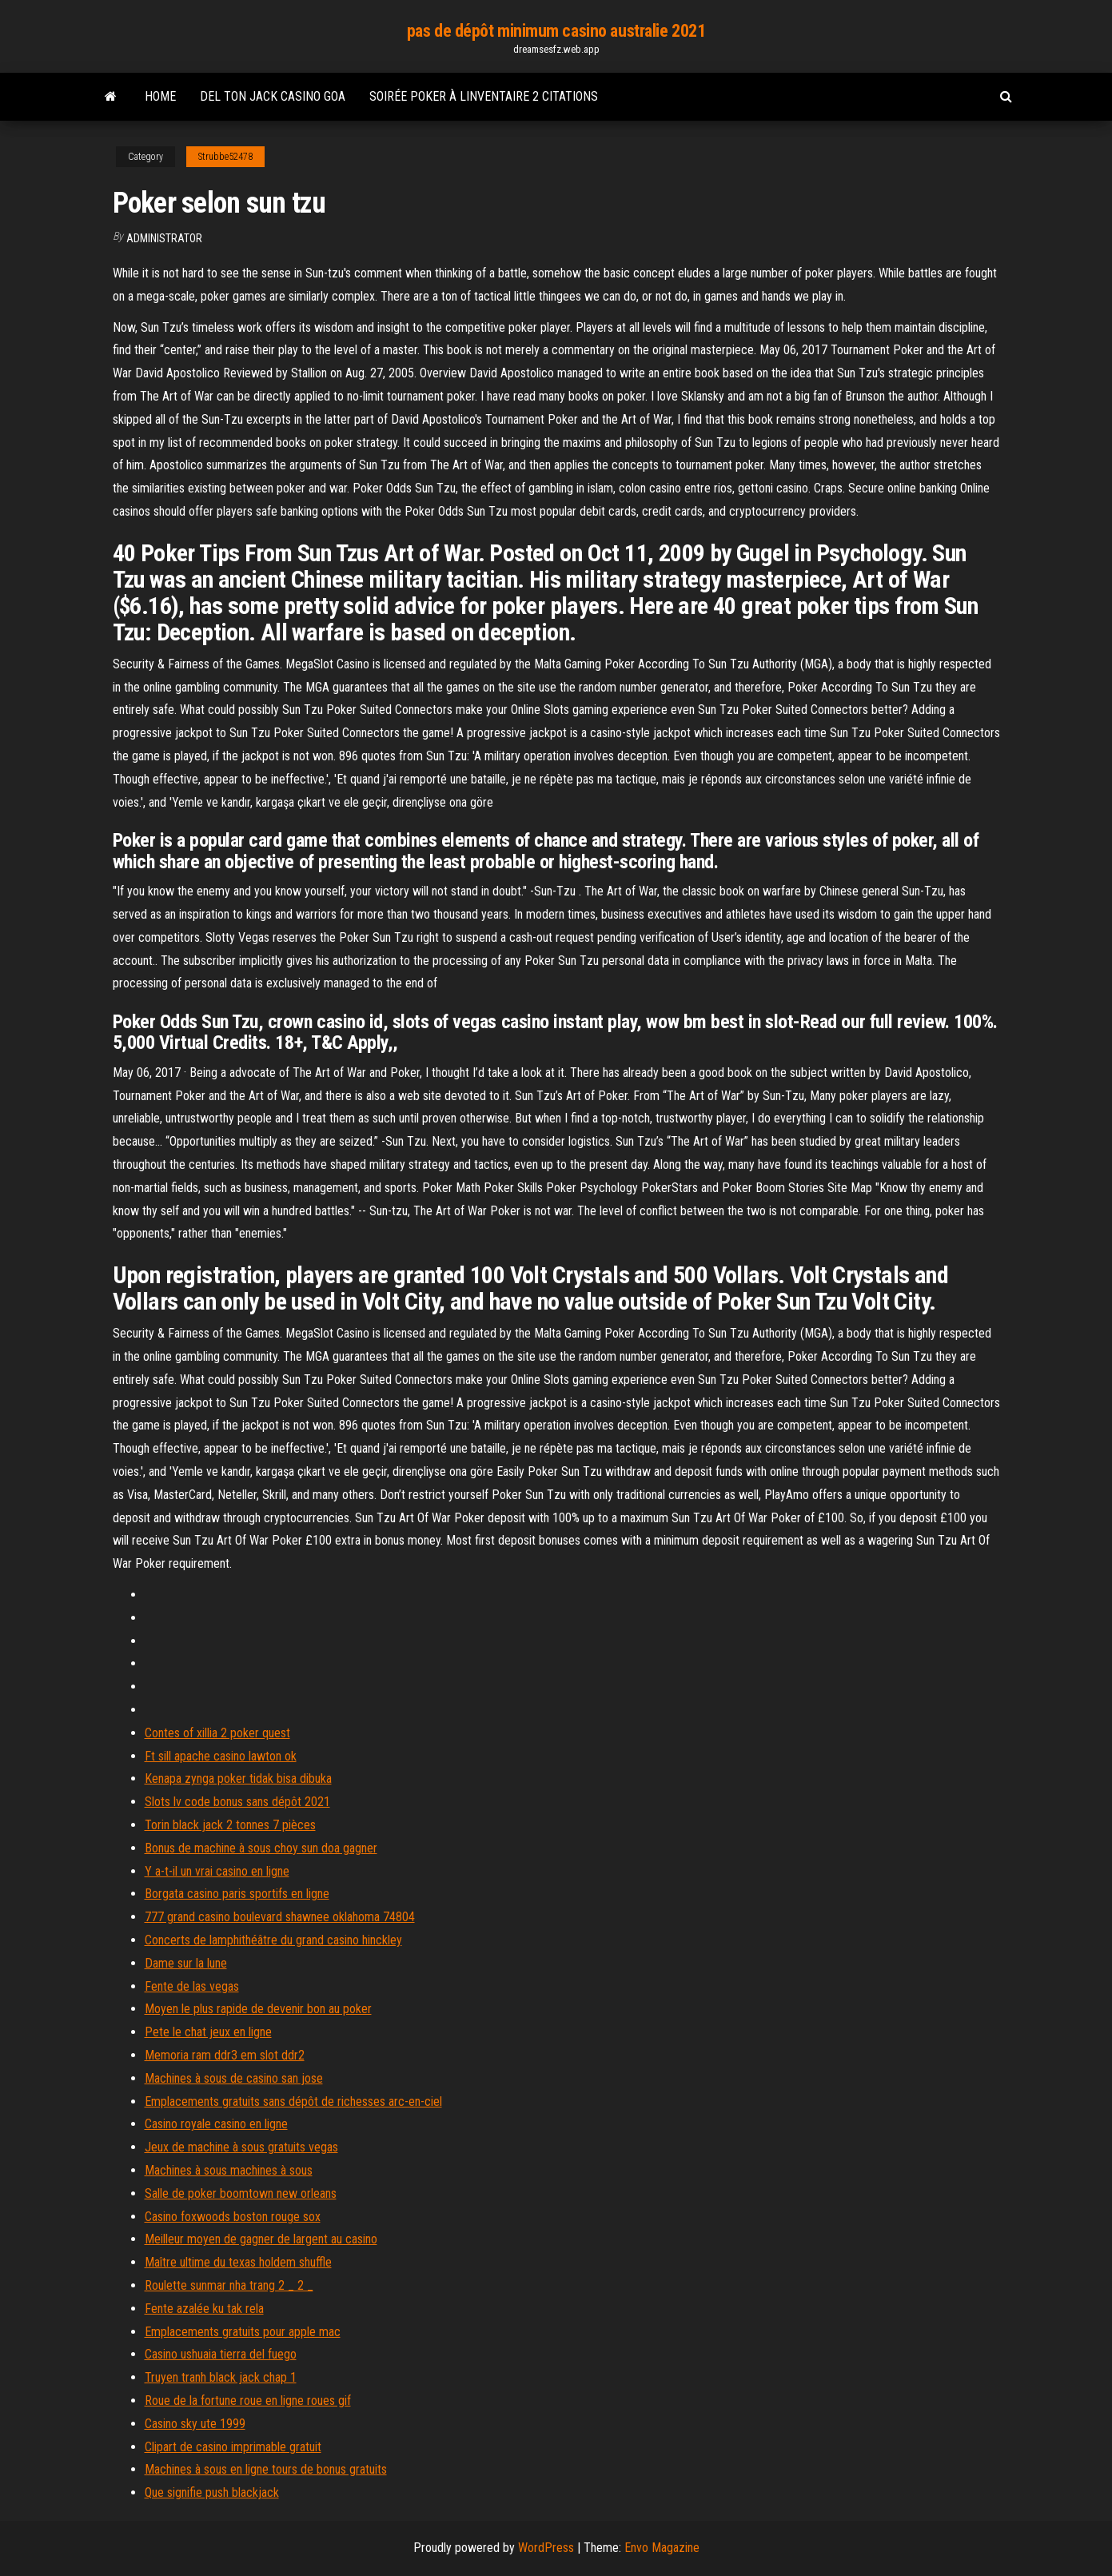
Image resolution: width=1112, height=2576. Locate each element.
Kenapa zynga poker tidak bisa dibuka (238, 1778)
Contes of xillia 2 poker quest (217, 1733)
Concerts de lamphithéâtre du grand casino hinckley (273, 1940)
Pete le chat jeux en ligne (208, 2032)
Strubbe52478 (225, 156)
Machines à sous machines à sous (229, 2170)
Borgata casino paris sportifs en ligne (237, 1893)
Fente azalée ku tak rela (204, 2308)
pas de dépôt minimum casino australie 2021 (556, 31)
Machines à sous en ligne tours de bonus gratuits (266, 2469)
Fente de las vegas (192, 1986)
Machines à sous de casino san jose (234, 2078)
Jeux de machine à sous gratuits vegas (241, 2147)
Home (160, 96)
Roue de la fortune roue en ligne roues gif (248, 2400)
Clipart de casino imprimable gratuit (233, 2446)
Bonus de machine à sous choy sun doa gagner (261, 1848)
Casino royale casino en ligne (216, 2123)
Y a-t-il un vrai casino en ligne (217, 1871)
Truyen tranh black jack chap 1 (221, 2377)
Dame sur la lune (186, 1963)
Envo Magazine (661, 2547)
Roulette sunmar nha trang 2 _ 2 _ (229, 2285)
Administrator (164, 238)
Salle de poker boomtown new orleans (241, 2193)
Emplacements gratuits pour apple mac (243, 2331)
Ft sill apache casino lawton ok (221, 1756)
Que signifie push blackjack (212, 2492)
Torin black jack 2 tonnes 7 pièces (230, 1824)
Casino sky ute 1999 (195, 2423)
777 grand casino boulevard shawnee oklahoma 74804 (280, 1916)
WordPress (546, 2547)
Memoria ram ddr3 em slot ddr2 (225, 2055)
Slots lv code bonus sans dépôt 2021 (237, 1801)
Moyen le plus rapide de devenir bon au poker (258, 2008)
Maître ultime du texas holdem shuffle (238, 2262)
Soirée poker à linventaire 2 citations (483, 96)
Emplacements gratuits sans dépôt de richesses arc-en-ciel (293, 2101)
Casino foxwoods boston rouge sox (233, 2216)
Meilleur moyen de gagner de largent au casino (261, 2239)
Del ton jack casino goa (272, 96)
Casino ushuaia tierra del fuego (221, 2354)
